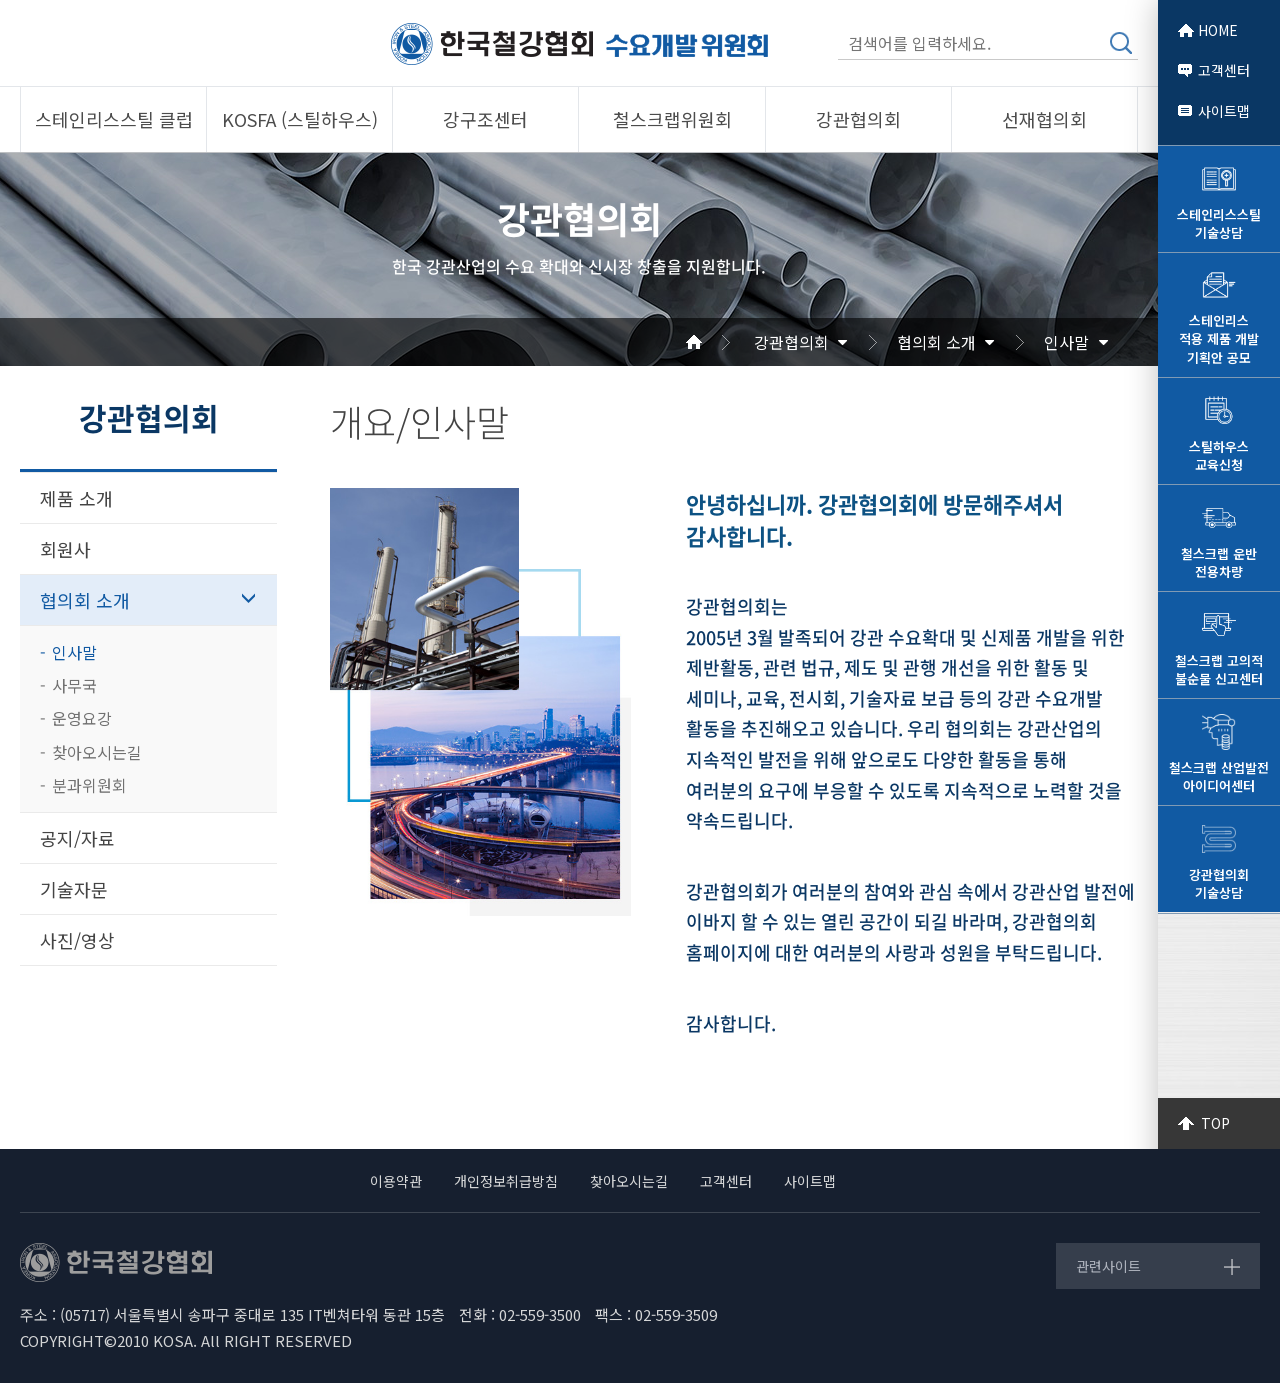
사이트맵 (1224, 111)
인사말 (1066, 342)
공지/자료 (77, 838)
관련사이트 (1108, 1266)
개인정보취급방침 (506, 1181)
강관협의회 (791, 342)
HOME (1218, 30)
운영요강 (82, 718)
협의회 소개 (936, 342)
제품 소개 (76, 498)
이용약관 (396, 1181)
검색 (1121, 43)
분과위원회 (89, 785)
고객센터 (1224, 70)
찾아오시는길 (97, 752)
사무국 (74, 685)
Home (718, 342)
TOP (1215, 1123)
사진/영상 (77, 940)
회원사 (65, 549)
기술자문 (74, 889)
